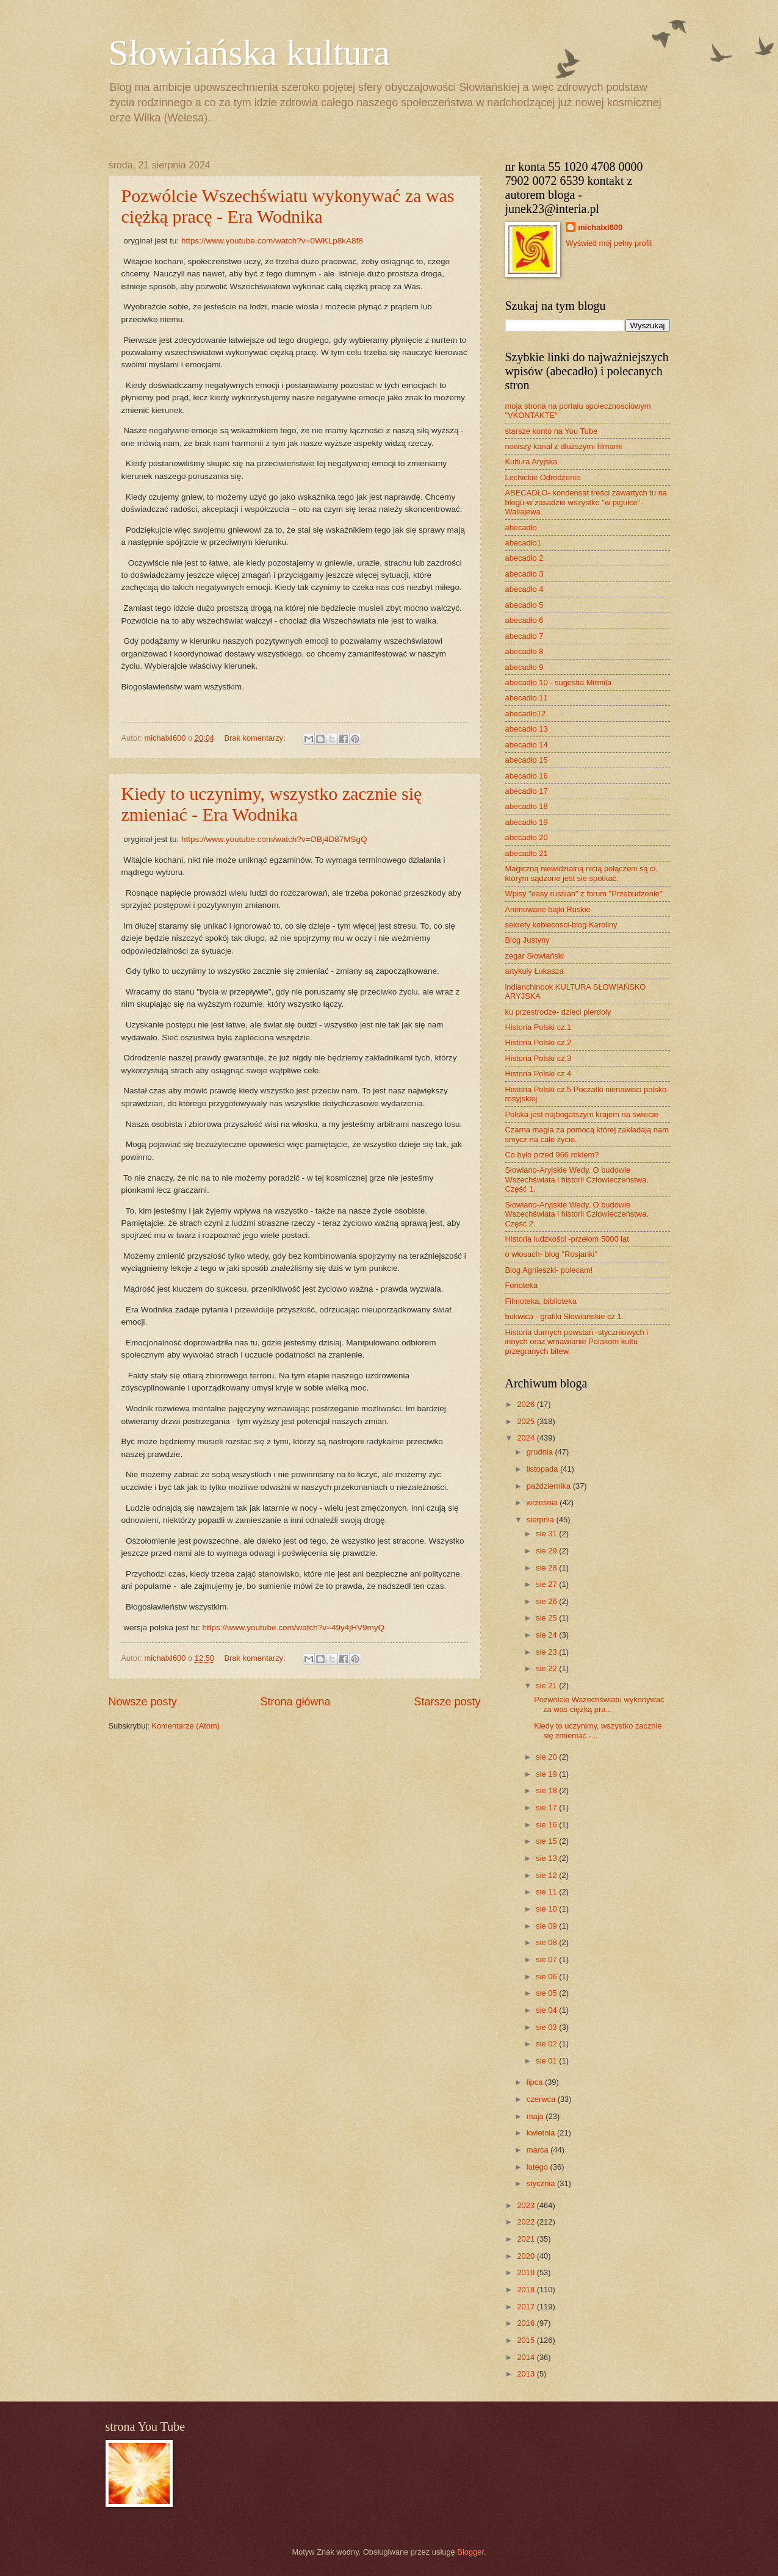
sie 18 (547, 1790)
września (543, 1502)
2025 (526, 1421)
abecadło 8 (524, 651)
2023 (526, 2205)
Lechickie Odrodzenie (543, 477)
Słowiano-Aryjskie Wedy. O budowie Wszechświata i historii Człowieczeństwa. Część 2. (577, 1214)
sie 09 (547, 1925)
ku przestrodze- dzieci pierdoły (558, 1011)
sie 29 (547, 1550)
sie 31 (547, 1533)
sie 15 (547, 1841)
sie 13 (547, 1858)
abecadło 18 (526, 806)
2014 (526, 2357)
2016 (526, 2323)
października (550, 1486)
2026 (526, 1404)
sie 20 (547, 1756)
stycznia (542, 2183)
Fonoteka (521, 1285)
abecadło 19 (526, 822)
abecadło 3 (524, 573)
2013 (526, 2373)
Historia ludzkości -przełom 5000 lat (567, 1238)
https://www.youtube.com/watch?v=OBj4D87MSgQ (274, 839)
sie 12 (547, 1875)
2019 (526, 2272)
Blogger (470, 2551)
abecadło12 (525, 713)
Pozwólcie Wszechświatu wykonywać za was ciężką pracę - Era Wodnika (288, 205)
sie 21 (547, 1685)
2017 (526, 2306)
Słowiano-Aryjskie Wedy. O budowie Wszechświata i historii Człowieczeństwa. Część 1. (577, 1179)
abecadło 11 (526, 697)
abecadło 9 (524, 667)
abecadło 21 (526, 853)
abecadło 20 (526, 837)
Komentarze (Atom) (185, 1725)
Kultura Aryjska (531, 461)
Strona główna (295, 1702)
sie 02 (547, 2043)
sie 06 (547, 1976)
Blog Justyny (527, 939)
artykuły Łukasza (534, 971)
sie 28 (547, 1567)
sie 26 (547, 1601)
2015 (526, 2340)
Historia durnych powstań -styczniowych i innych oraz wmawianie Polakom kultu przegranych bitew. (577, 1342)
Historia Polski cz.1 (538, 1027)
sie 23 (547, 1652)
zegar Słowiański (534, 955)
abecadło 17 (526, 791)
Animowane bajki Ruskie (548, 909)
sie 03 (547, 2027)
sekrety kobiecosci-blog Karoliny (561, 924)
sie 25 (547, 1617)
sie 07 (547, 1959)
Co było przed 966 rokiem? (552, 1154)
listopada (543, 1468)
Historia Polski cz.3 (538, 1058)
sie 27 (547, 1584)
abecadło (521, 527)
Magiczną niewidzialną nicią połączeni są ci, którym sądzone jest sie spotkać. (581, 873)
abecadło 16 (526, 775)
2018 (526, 2289)
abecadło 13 (526, 728)
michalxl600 (600, 227)
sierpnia (541, 1519)
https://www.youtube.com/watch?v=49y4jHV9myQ (293, 1627)
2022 (526, 2221)
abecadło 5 (524, 605)
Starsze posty (447, 1702)
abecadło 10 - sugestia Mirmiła (558, 682)
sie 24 (547, 1634)
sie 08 (547, 1942)
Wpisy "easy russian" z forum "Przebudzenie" (584, 893)
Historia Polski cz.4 (538, 1073)
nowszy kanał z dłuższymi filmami (563, 446)
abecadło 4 (524, 589)
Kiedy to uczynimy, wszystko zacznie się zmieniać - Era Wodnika (271, 803)
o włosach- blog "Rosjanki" (551, 1254)
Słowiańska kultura (250, 52)
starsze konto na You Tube (551, 431)
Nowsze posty (143, 1702)
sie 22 (547, 1668)
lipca (536, 2082)
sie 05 (547, 1993)
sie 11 (547, 1891)
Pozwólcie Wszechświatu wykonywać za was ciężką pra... (599, 1704)
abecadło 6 (524, 620)
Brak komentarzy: (255, 738)
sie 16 (547, 1824)
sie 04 (547, 2010)
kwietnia (542, 2132)
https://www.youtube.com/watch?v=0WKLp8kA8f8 (272, 240)
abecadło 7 (524, 636)
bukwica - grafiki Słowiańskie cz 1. (564, 1316)
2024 (526, 1437)
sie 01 (547, 2060)
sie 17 (547, 1807)
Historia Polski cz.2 (538, 1042)
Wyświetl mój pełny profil (609, 243)
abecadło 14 (526, 744)
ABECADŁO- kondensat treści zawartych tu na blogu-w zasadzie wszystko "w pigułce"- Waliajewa (586, 502)
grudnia (541, 1451)
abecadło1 (523, 542)
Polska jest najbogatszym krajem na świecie (581, 1114)
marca (538, 2149)
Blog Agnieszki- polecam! (549, 1270)
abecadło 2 (524, 558)
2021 (526, 2238)
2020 (526, 2256)
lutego (538, 2166)
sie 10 (547, 1908)
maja (536, 2116)
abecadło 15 (526, 760)
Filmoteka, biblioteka (541, 1301)
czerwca (542, 2099)
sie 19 (547, 1774)
